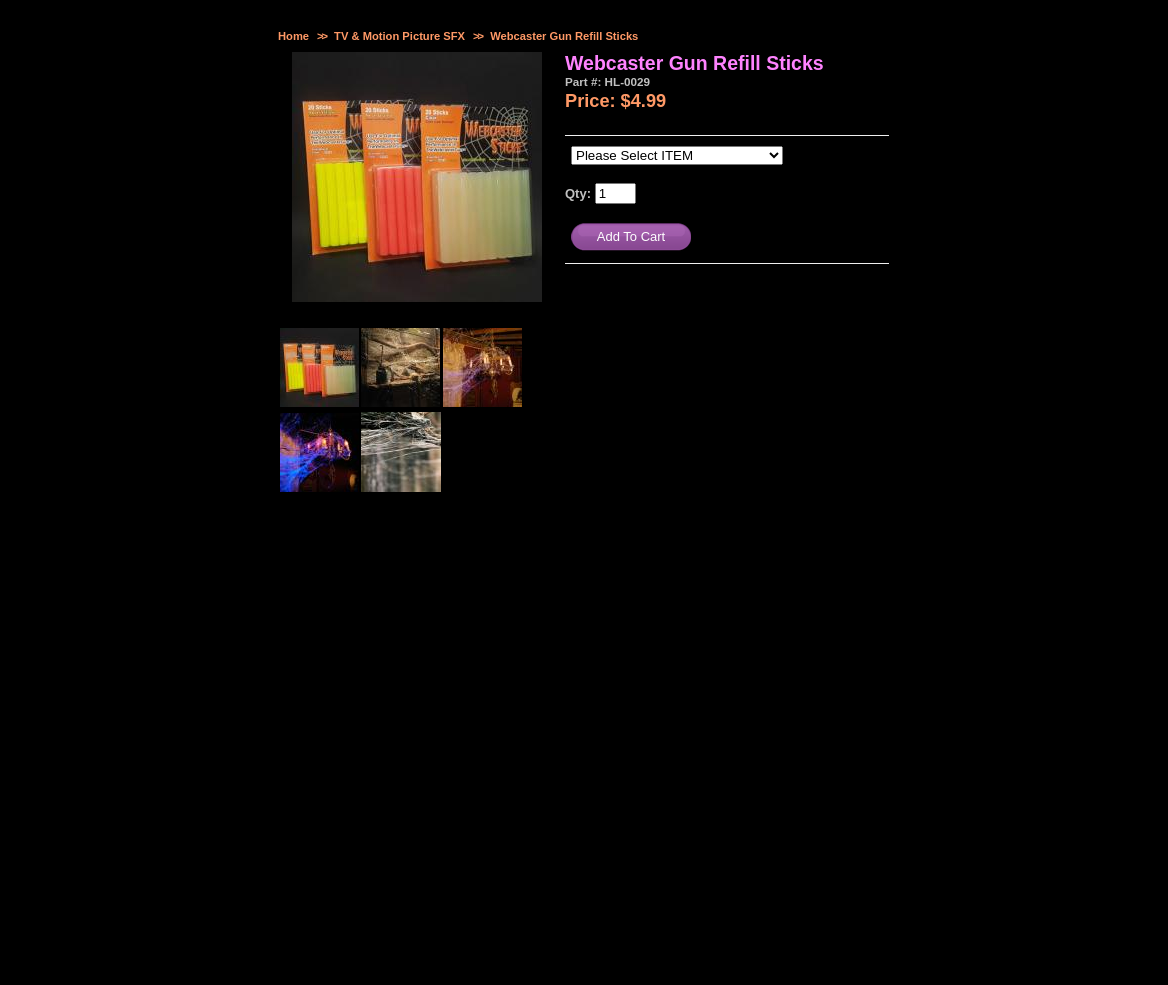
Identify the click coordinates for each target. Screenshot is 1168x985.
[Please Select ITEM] (677, 155)
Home (293, 36)
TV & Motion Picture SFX (399, 36)
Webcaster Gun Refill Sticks (564, 36)
